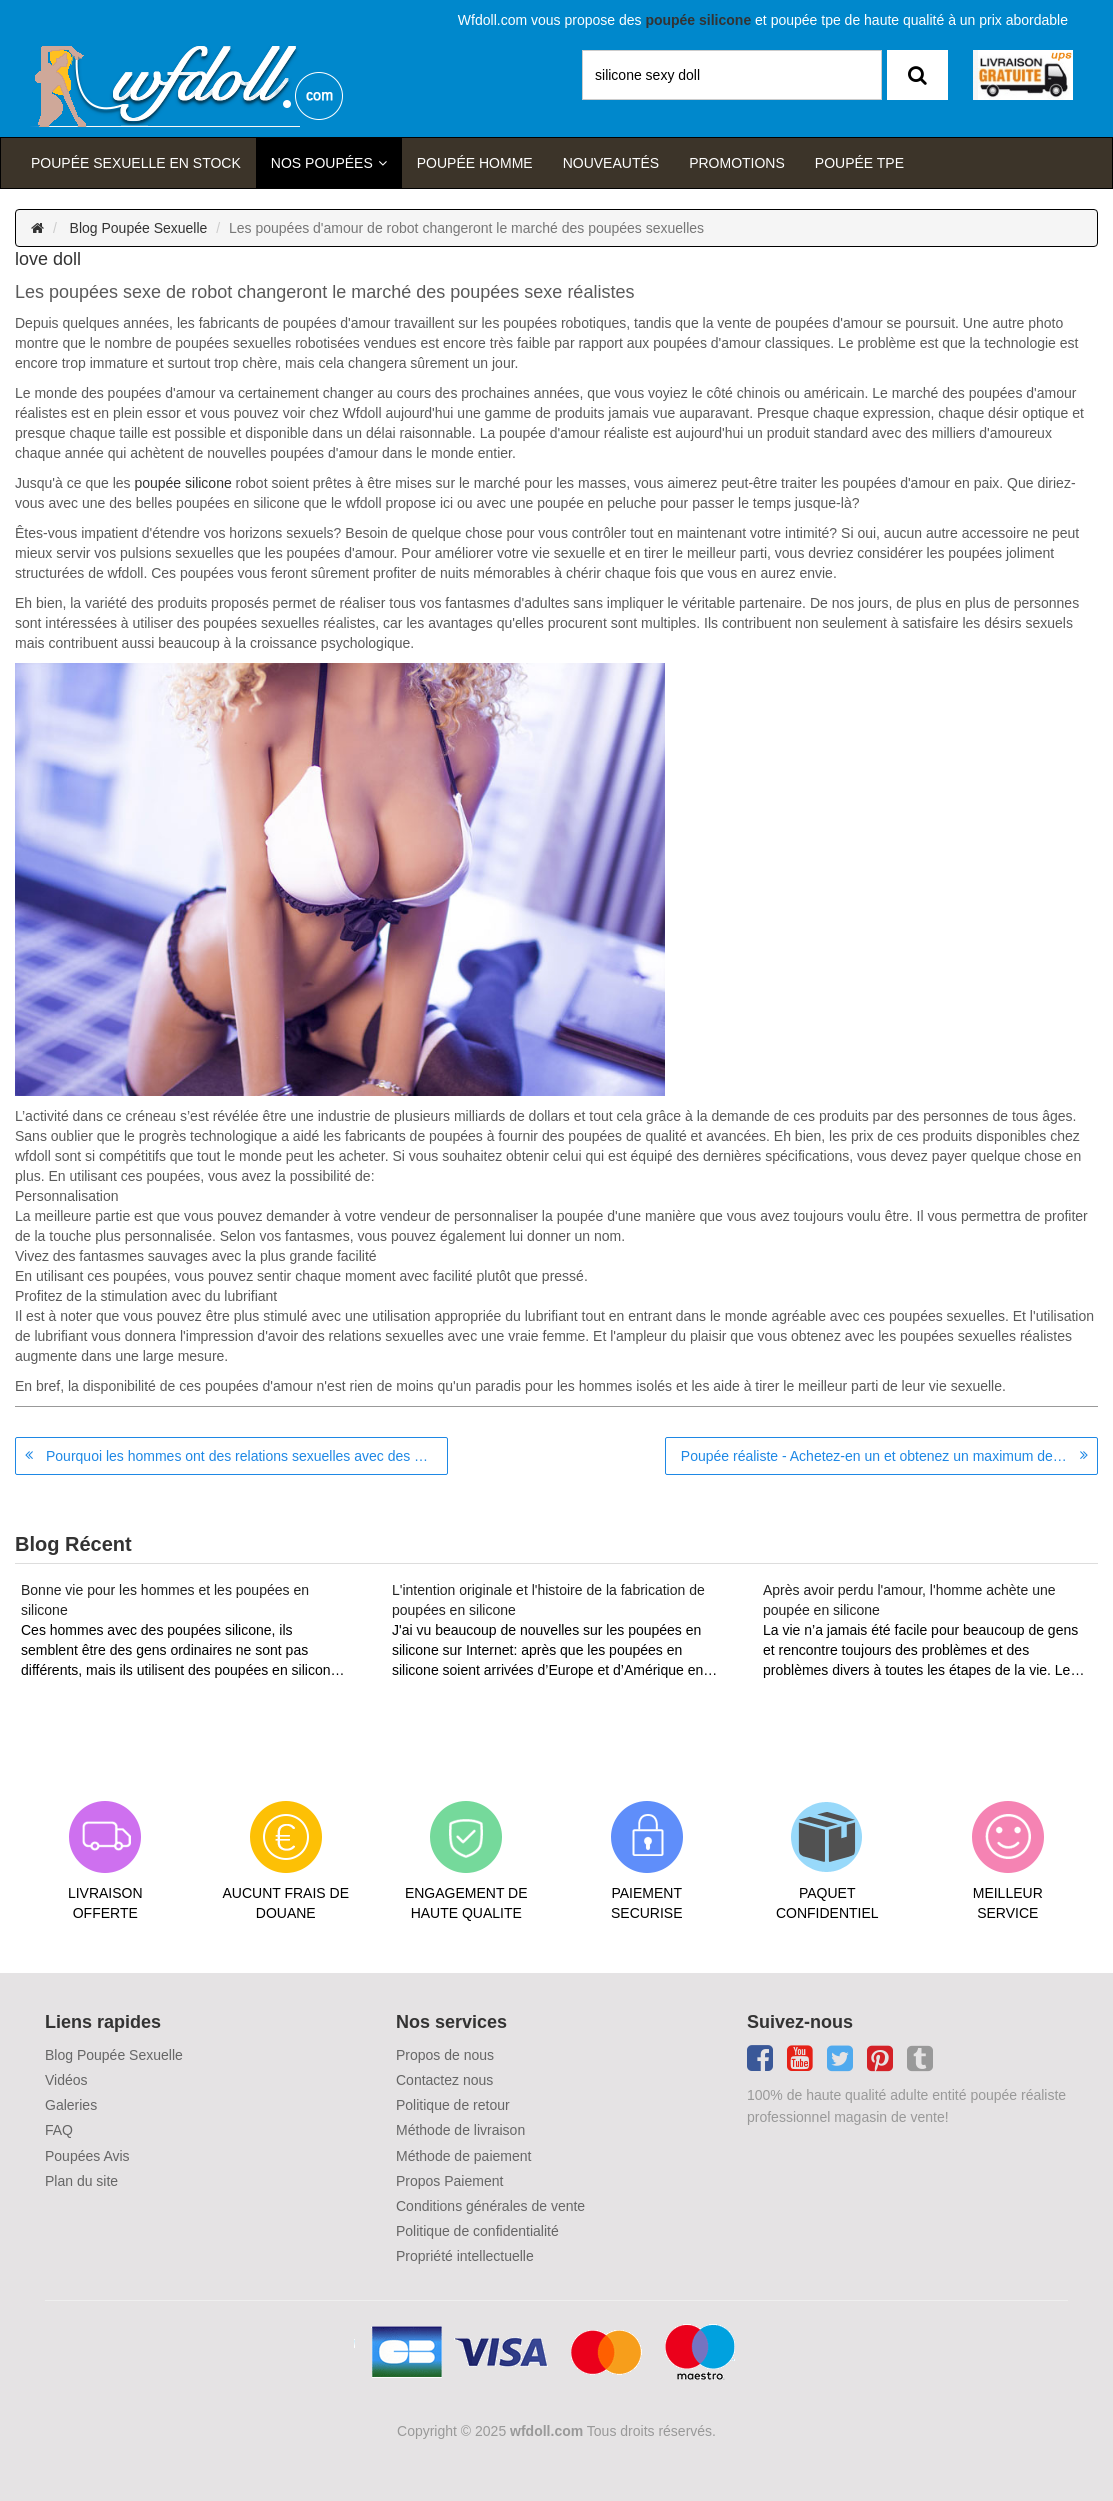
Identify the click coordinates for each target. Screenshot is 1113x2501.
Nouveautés (611, 163)
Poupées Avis (87, 2156)
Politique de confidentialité (477, 2231)
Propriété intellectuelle (465, 2256)
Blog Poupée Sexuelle (139, 228)
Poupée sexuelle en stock (136, 163)
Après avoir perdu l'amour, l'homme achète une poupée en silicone (909, 1600)
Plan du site (81, 2181)
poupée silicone (182, 483)
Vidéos (66, 2080)
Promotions (737, 163)
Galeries (71, 2105)
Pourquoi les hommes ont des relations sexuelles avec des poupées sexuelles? (247, 1456)
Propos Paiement (449, 2181)
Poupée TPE (859, 163)
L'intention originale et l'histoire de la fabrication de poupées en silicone (548, 1600)
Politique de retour (453, 2105)
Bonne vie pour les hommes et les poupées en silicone (165, 1600)
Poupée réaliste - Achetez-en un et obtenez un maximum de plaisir (887, 1456)
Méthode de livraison (460, 2130)
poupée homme (475, 163)
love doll (48, 259)
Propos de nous (445, 2055)
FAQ (59, 2130)
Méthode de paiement (463, 2156)
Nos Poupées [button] (322, 163)
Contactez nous (444, 2080)
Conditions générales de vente (490, 2206)
